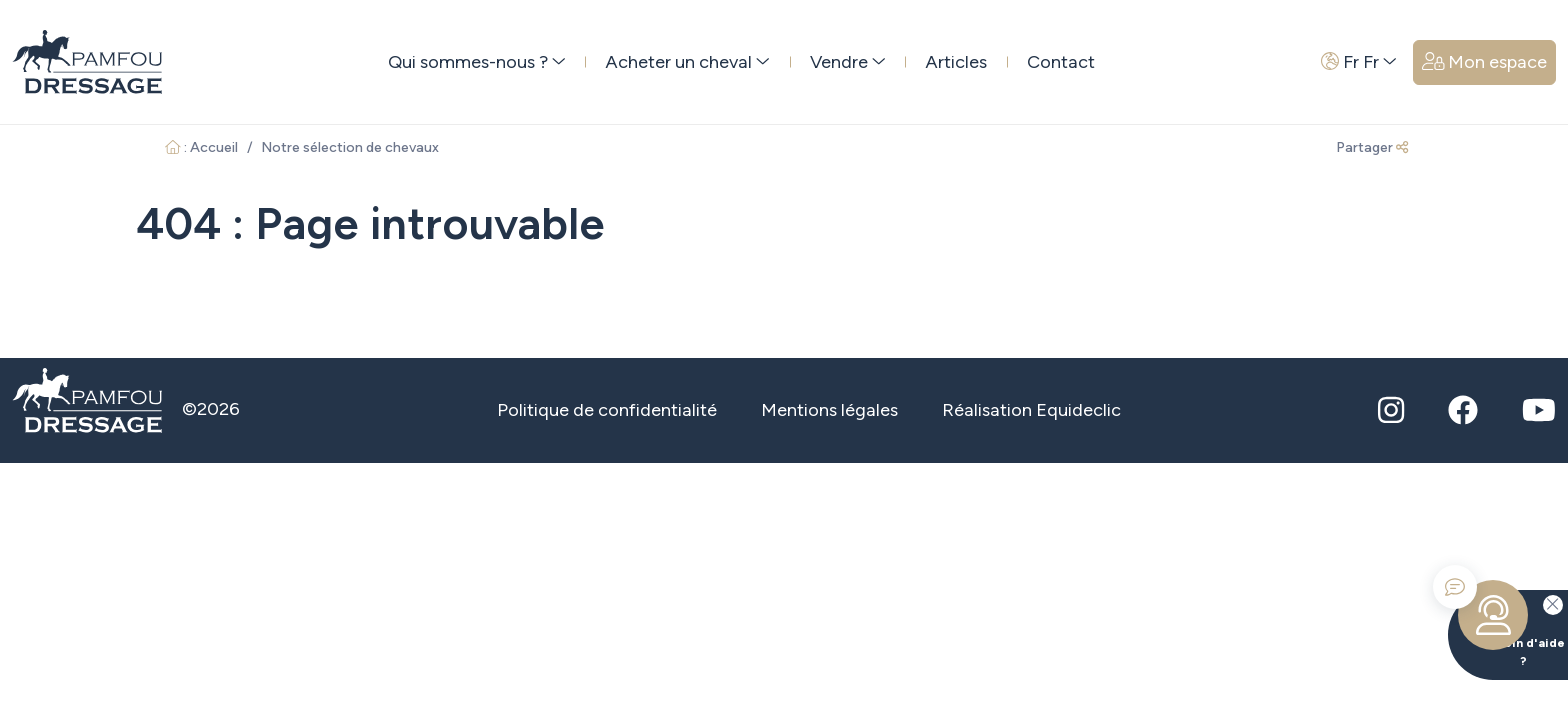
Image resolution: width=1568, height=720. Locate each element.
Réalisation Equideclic (1031, 410)
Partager (1372, 147)
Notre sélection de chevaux (350, 147)
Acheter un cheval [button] (687, 62)
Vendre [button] (848, 62)
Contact (1061, 62)
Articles (956, 62)
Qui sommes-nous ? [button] (477, 62)
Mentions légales (829, 410)
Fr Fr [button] (1359, 62)
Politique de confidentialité (607, 410)
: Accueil (201, 147)
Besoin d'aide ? (1506, 629)
